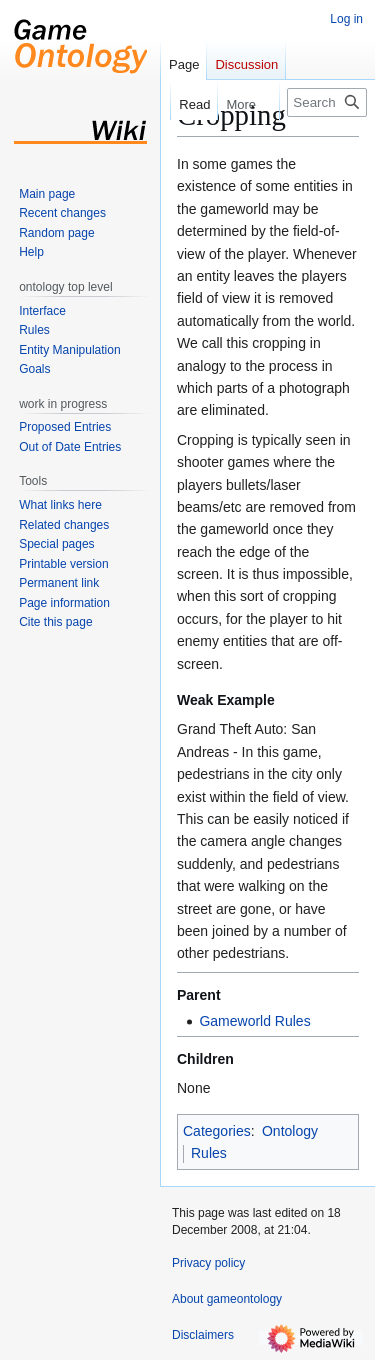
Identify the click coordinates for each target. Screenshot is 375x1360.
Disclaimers (203, 1335)
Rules (209, 1153)
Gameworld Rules (254, 1021)
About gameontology (227, 1299)
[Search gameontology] (327, 102)
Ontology (290, 1131)
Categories (217, 1131)
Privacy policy (208, 1263)
